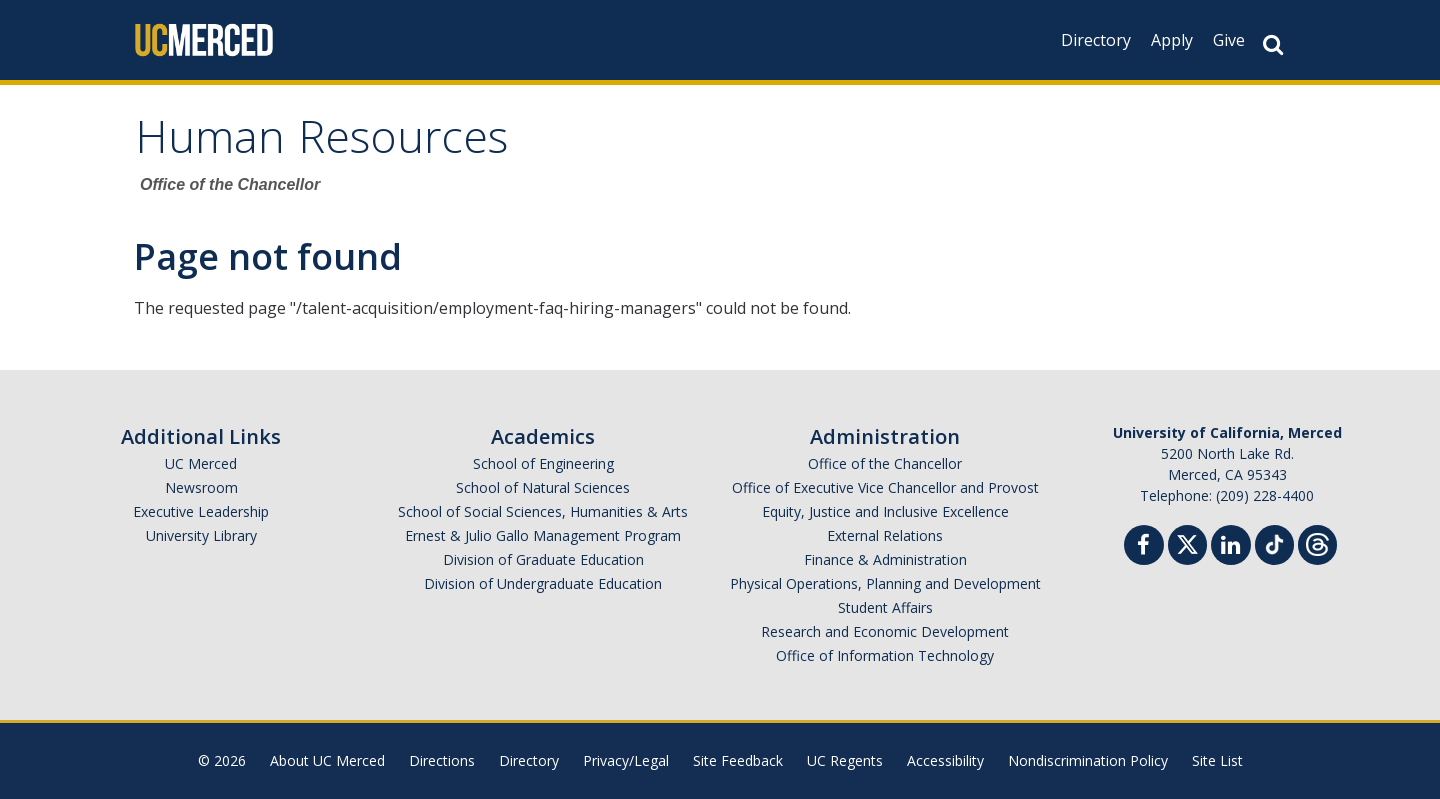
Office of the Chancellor (885, 463)
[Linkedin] (1231, 547)
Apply (1172, 40)
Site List (1217, 760)
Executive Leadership (201, 511)
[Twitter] (1187, 542)
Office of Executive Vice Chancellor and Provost (885, 487)
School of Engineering (543, 463)
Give (1229, 40)
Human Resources (321, 143)
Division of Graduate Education (543, 559)
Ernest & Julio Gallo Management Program (543, 535)
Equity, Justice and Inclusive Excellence (885, 511)
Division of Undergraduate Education (543, 583)
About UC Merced (327, 760)
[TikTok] (1274, 542)
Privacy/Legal (626, 760)
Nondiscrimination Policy (1088, 760)
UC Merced (201, 463)
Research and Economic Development (885, 631)
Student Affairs (885, 607)
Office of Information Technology (885, 655)
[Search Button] (1273, 44)
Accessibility (945, 760)
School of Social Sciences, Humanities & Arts (543, 511)
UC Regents (845, 760)
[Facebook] (1144, 547)
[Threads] (1317, 542)
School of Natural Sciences (543, 487)
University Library (201, 535)
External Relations (885, 535)
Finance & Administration (885, 559)
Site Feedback (738, 760)
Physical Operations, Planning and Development (885, 583)
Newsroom (201, 487)
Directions (442, 760)
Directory (1096, 40)
